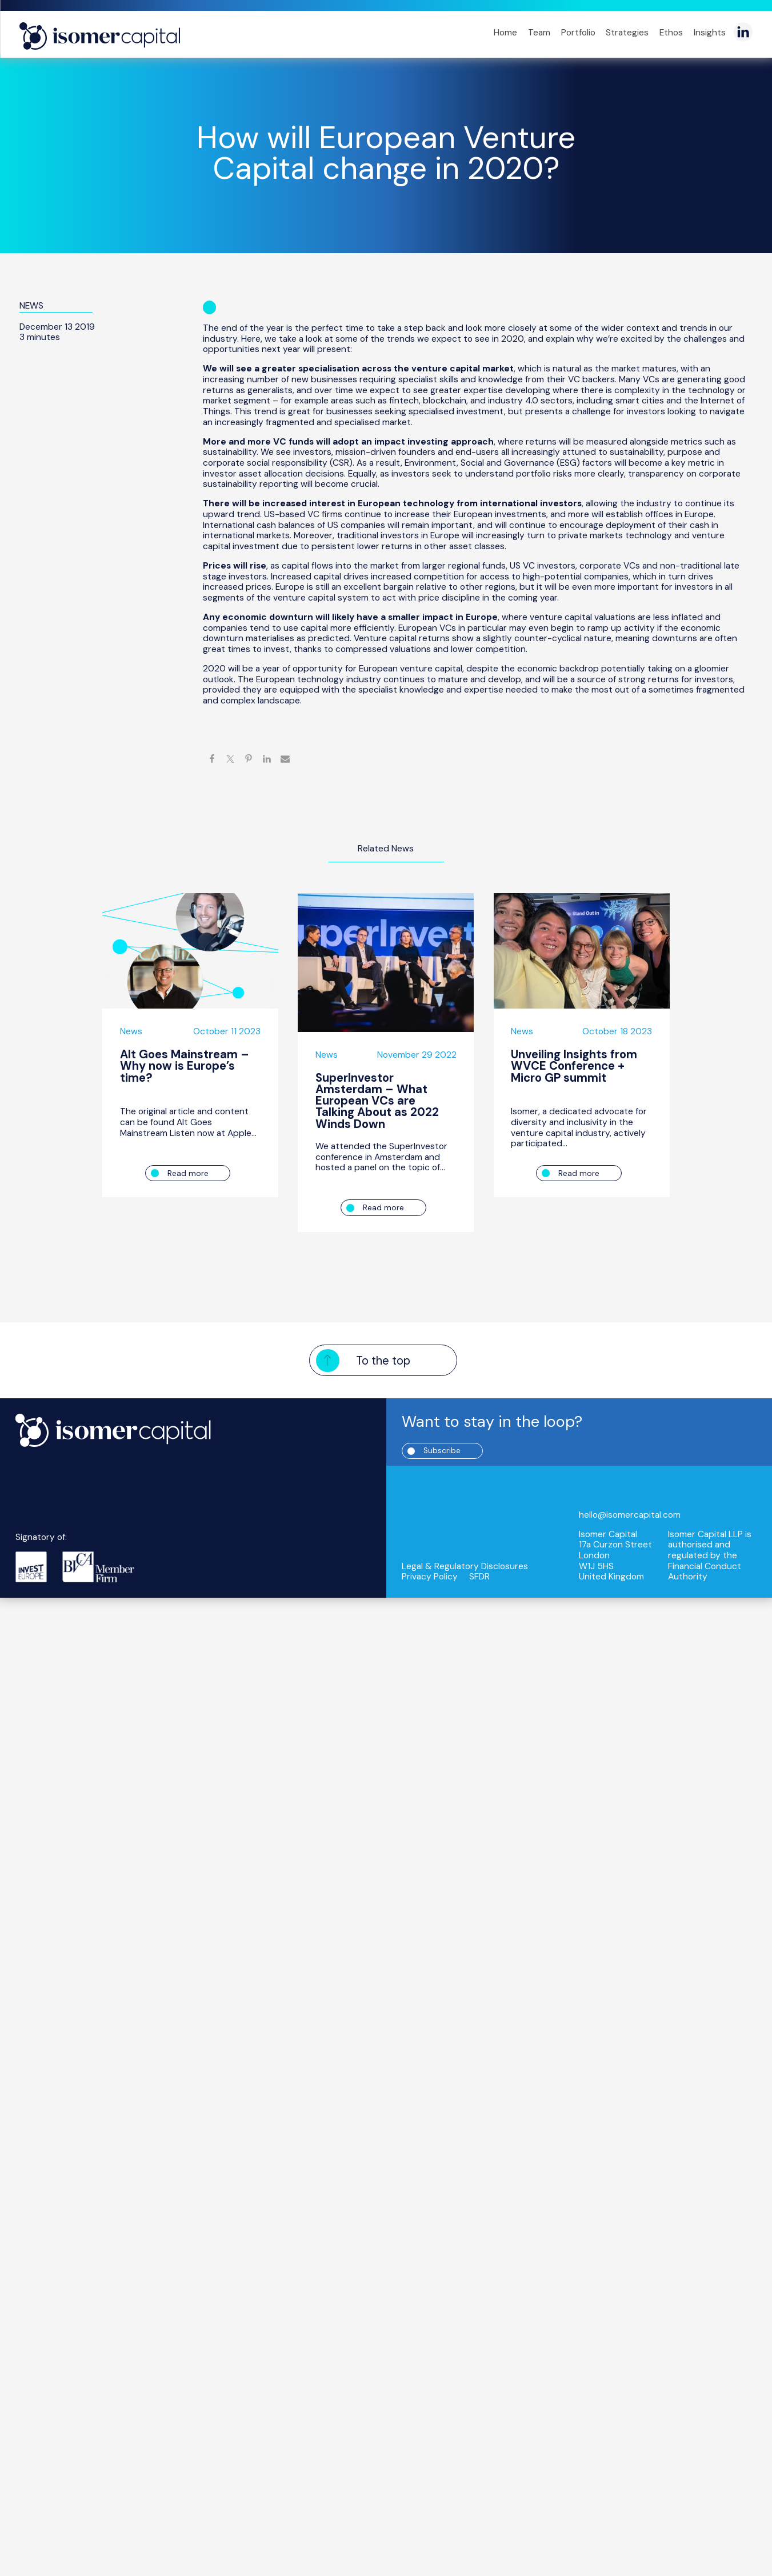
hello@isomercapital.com (630, 1514)
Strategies (627, 32)
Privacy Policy (430, 1576)
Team (539, 32)
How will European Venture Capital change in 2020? (385, 153)
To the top (383, 1360)
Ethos (671, 32)
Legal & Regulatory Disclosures (465, 1566)
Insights (710, 32)
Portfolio (578, 32)
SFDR (479, 1576)
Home (505, 32)
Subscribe (445, 1450)
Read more (188, 1172)
